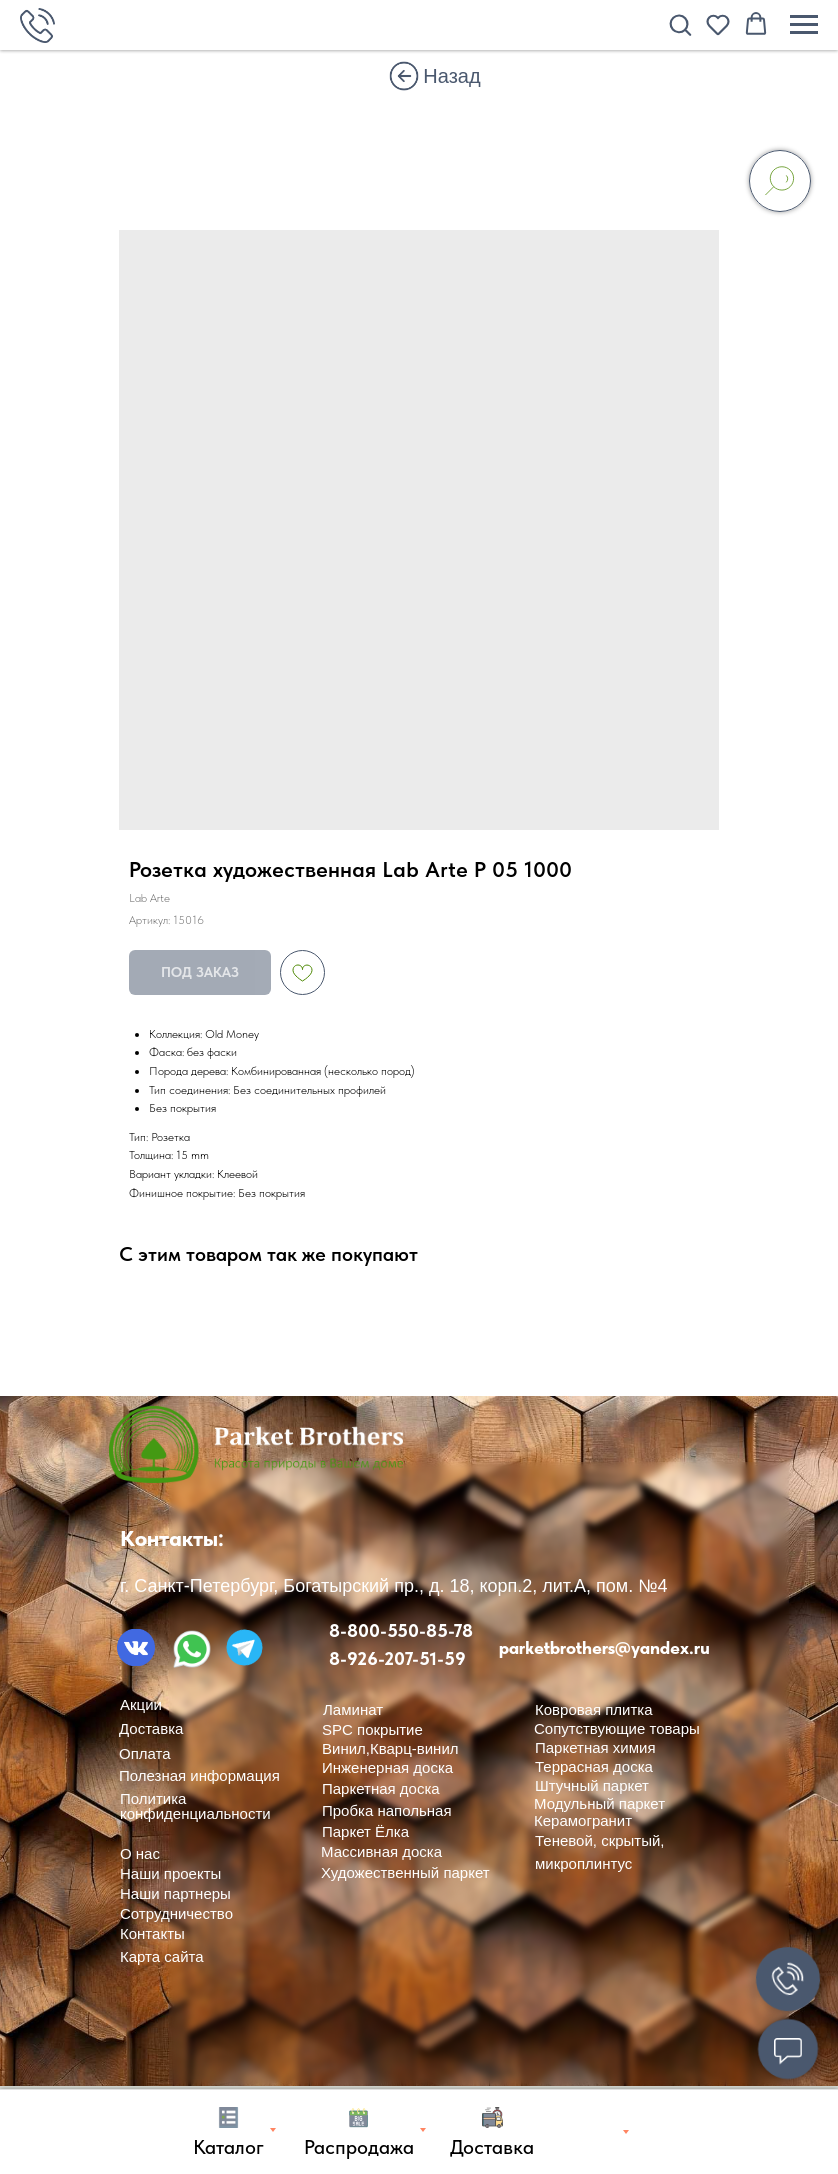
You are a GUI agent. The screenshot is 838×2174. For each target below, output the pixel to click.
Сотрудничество (176, 1913)
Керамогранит (583, 1820)
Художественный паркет (405, 1872)
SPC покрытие (372, 1729)
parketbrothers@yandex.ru (604, 1647)
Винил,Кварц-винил (390, 1748)
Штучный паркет (592, 1785)
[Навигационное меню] (804, 25)
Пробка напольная (387, 1810)
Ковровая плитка (594, 1709)
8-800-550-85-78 (401, 1630)
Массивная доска (381, 1851)
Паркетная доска (381, 1788)
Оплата (145, 1753)
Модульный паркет (599, 1803)
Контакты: (172, 1538)
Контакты (152, 1933)
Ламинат (353, 1709)
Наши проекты (170, 1873)
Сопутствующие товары (617, 1728)
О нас (140, 1853)
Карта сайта (162, 1956)
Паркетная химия (595, 1747)
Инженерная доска (387, 1767)
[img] (404, 76)
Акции (141, 1704)
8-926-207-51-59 (397, 1658)
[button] (680, 24)
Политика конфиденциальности (195, 1806)
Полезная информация (199, 1775)
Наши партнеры (175, 1893)
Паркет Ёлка (365, 1831)
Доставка (151, 1728)
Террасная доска (594, 1766)
